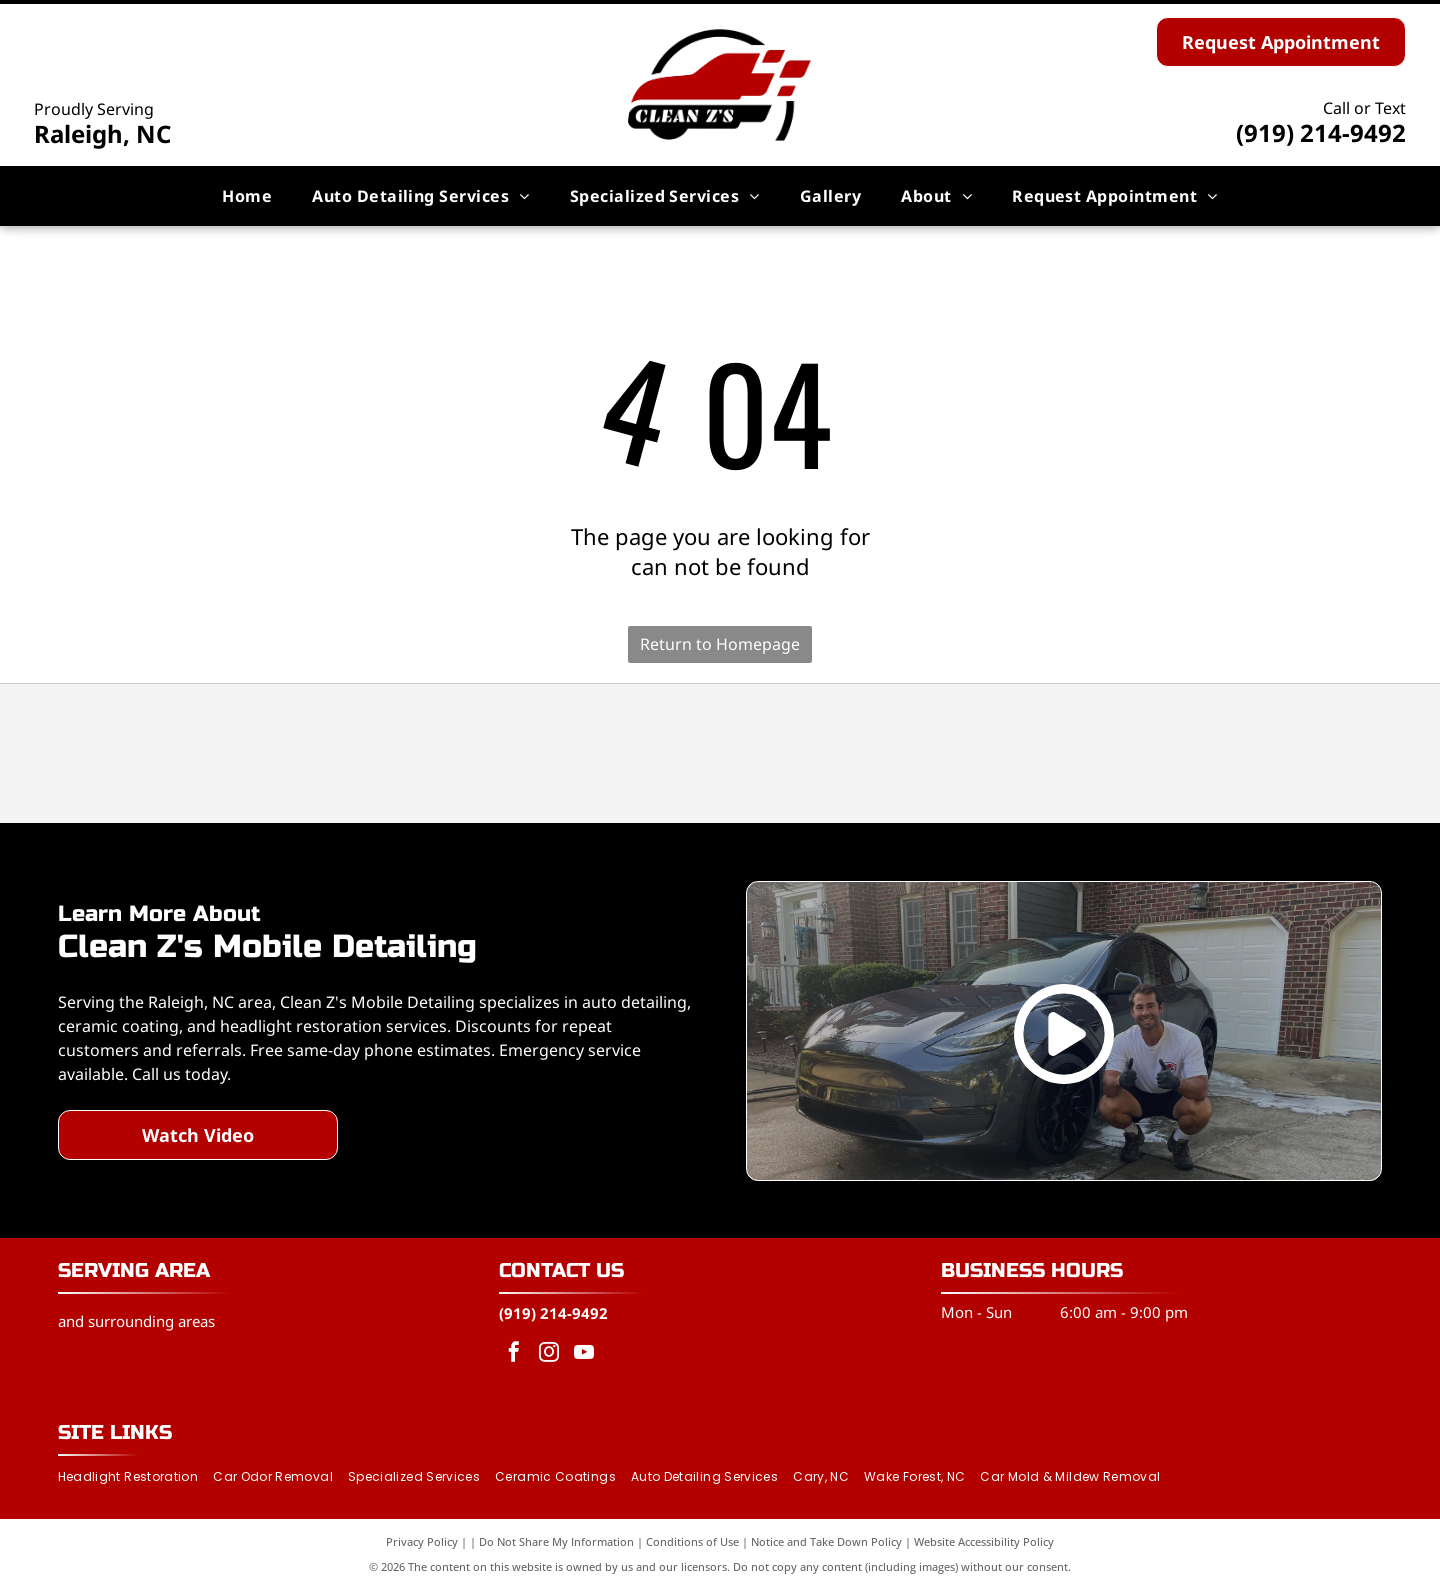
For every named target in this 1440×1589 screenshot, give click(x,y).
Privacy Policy (422, 1541)
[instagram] (549, 1354)
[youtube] (584, 1354)
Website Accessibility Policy (984, 1541)
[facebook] (514, 1354)
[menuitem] (247, 196)
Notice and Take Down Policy (826, 1541)
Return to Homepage (720, 644)
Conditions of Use (692, 1541)
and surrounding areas (136, 1321)
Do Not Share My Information (556, 1541)
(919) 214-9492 (1321, 132)
